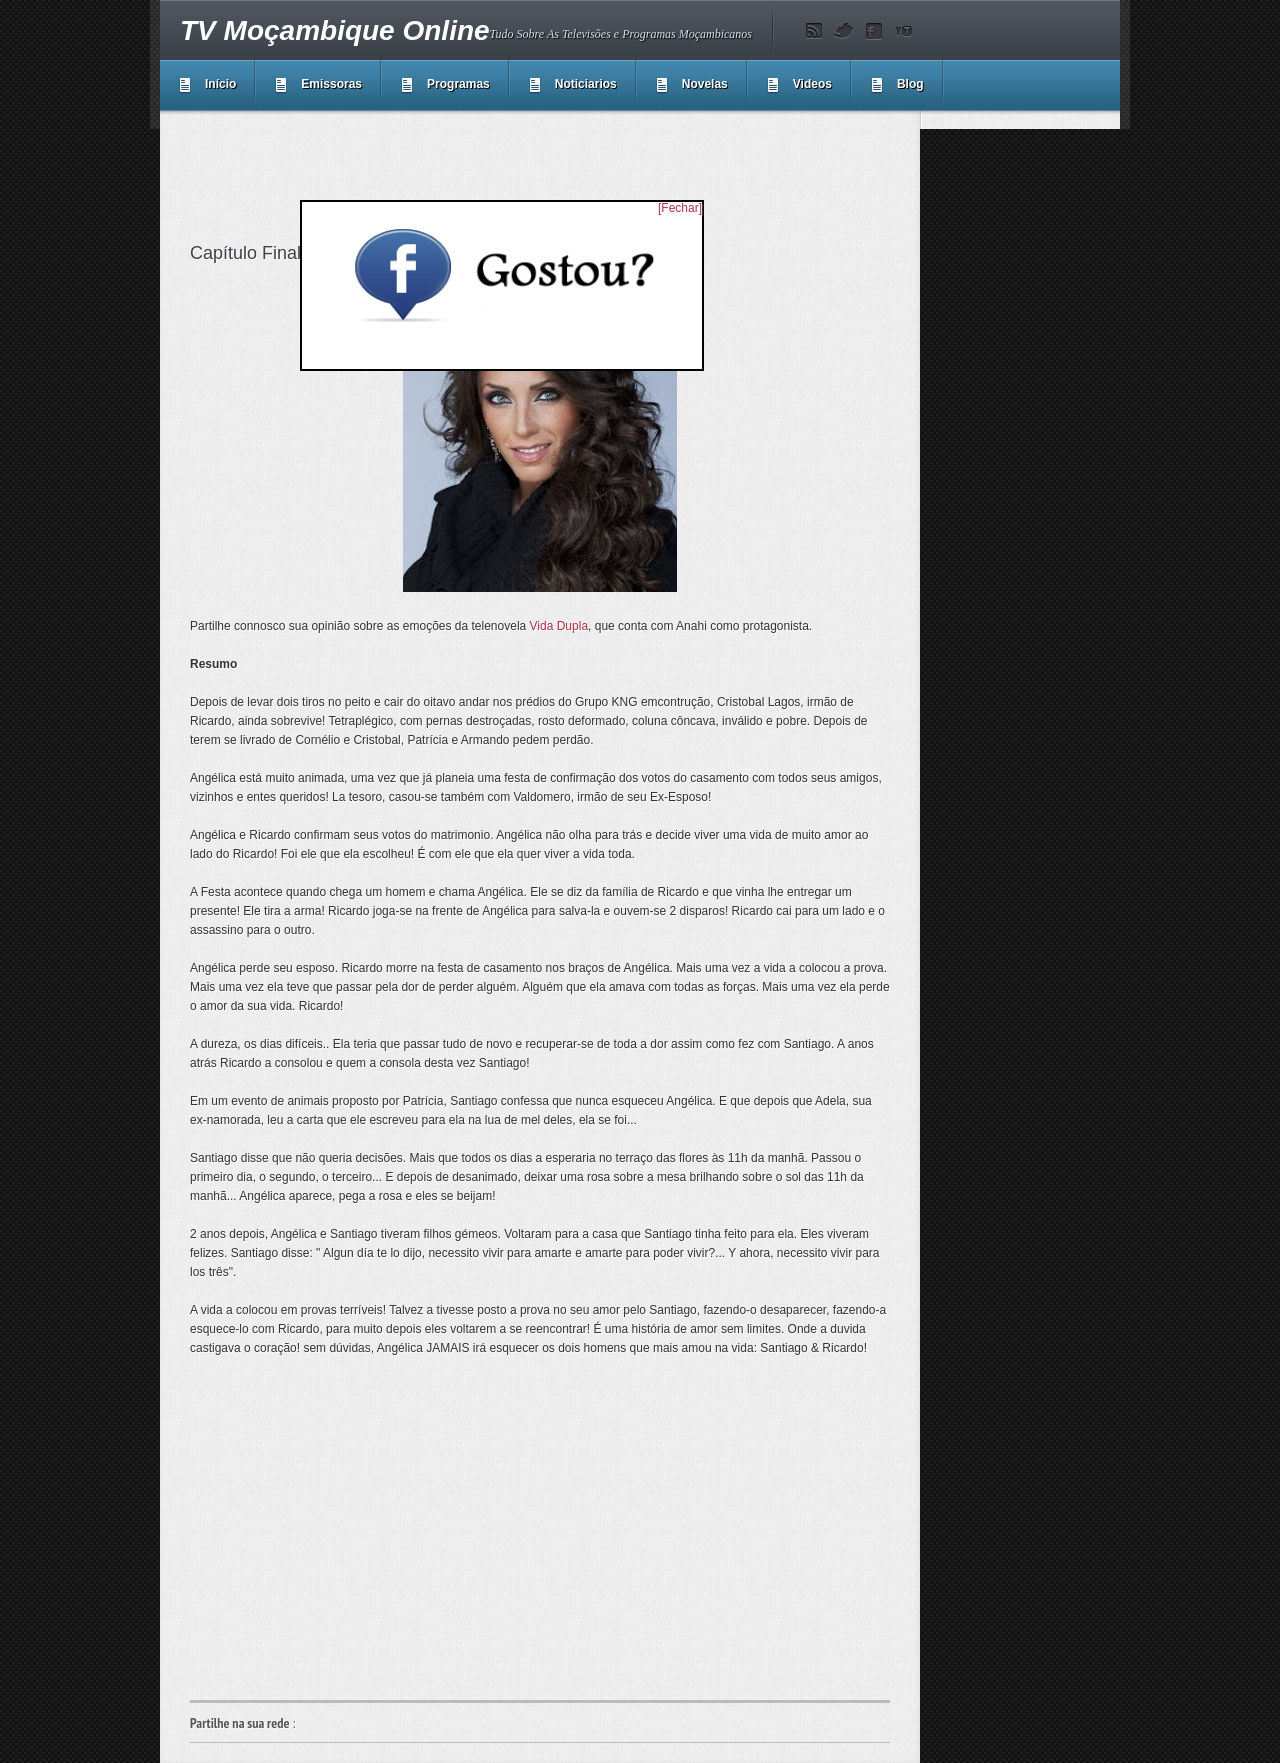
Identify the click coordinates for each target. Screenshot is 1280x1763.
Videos (812, 84)
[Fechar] (680, 208)
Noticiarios (586, 84)
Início (220, 84)
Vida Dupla (559, 626)
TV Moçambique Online (335, 30)
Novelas (705, 84)
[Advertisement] (554, 174)
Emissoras (331, 84)
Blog (910, 84)
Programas (458, 84)
